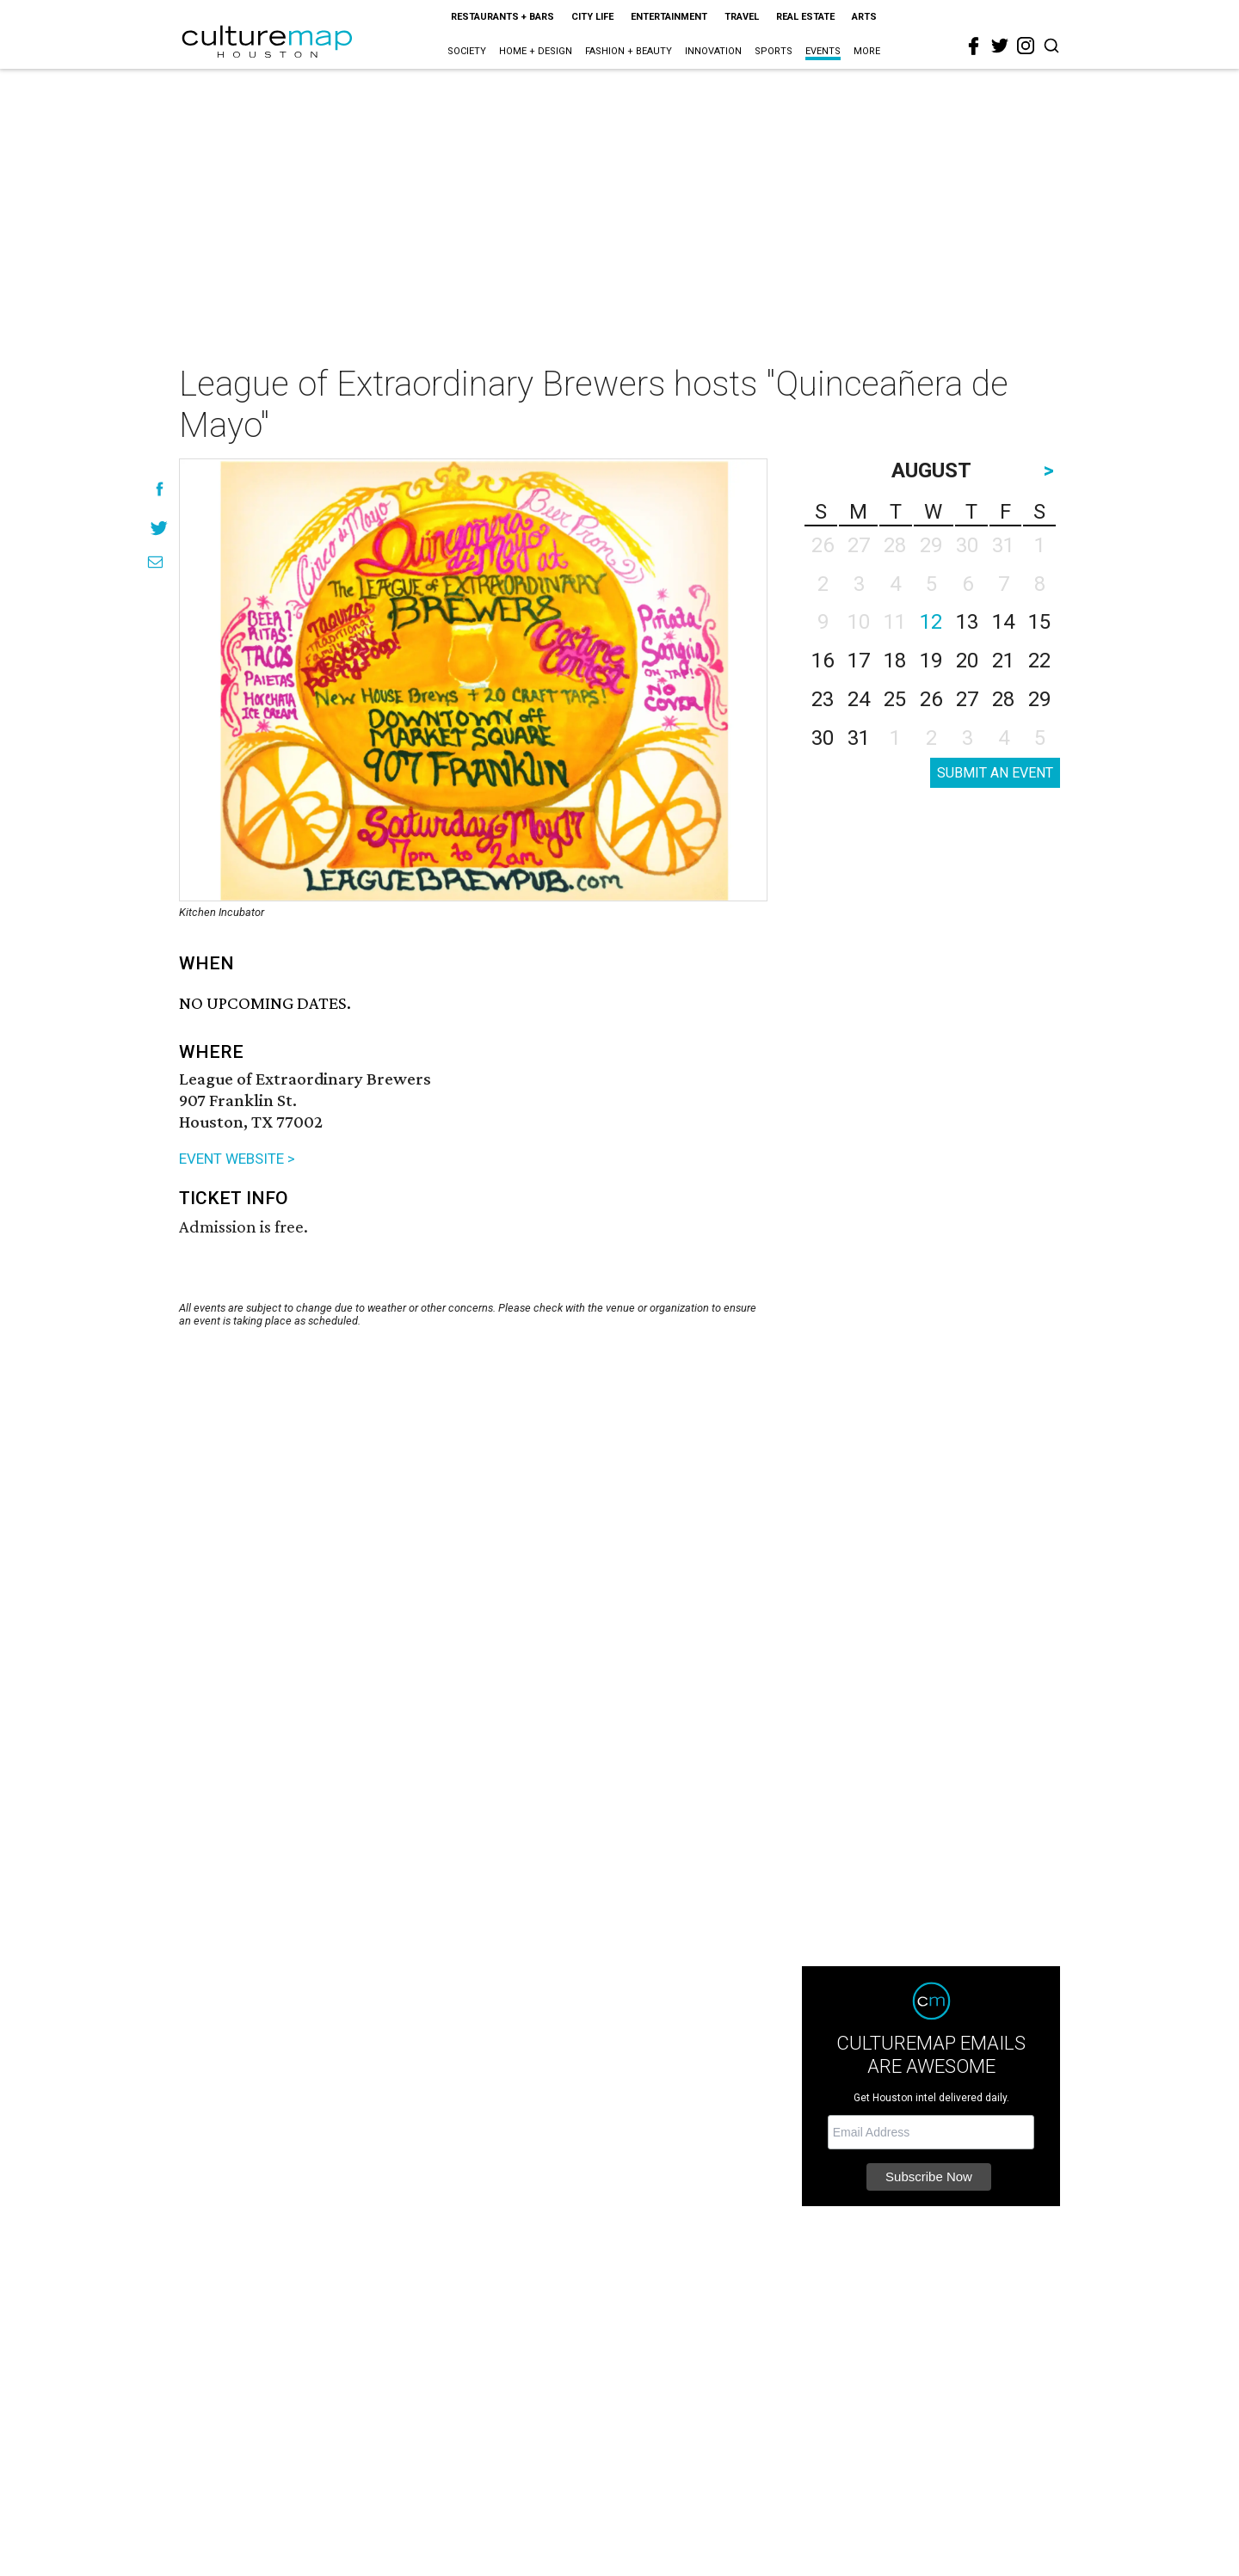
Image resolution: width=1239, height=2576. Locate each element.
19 (931, 661)
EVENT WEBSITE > (237, 1158)
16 (822, 661)
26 (931, 699)
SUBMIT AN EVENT (995, 773)
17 (859, 661)
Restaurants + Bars (502, 16)
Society (466, 51)
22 (1039, 661)
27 (967, 699)
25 (895, 699)
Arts (864, 16)
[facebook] (974, 46)
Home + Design (535, 51)
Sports (773, 51)
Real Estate (805, 16)
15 (1039, 622)
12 (931, 622)
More (867, 51)
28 (1003, 699)
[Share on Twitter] (160, 528)
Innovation (713, 51)
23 (822, 699)
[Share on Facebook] (160, 489)
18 (895, 661)
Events (823, 51)
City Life (592, 16)
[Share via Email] (155, 562)
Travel (741, 16)
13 (967, 622)
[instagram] (1025, 45)
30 (822, 738)
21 (1003, 661)
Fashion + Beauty (628, 51)
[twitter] (999, 45)
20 (967, 661)
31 (859, 738)
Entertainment (669, 16)
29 (1039, 699)
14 (1003, 622)
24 (859, 699)
